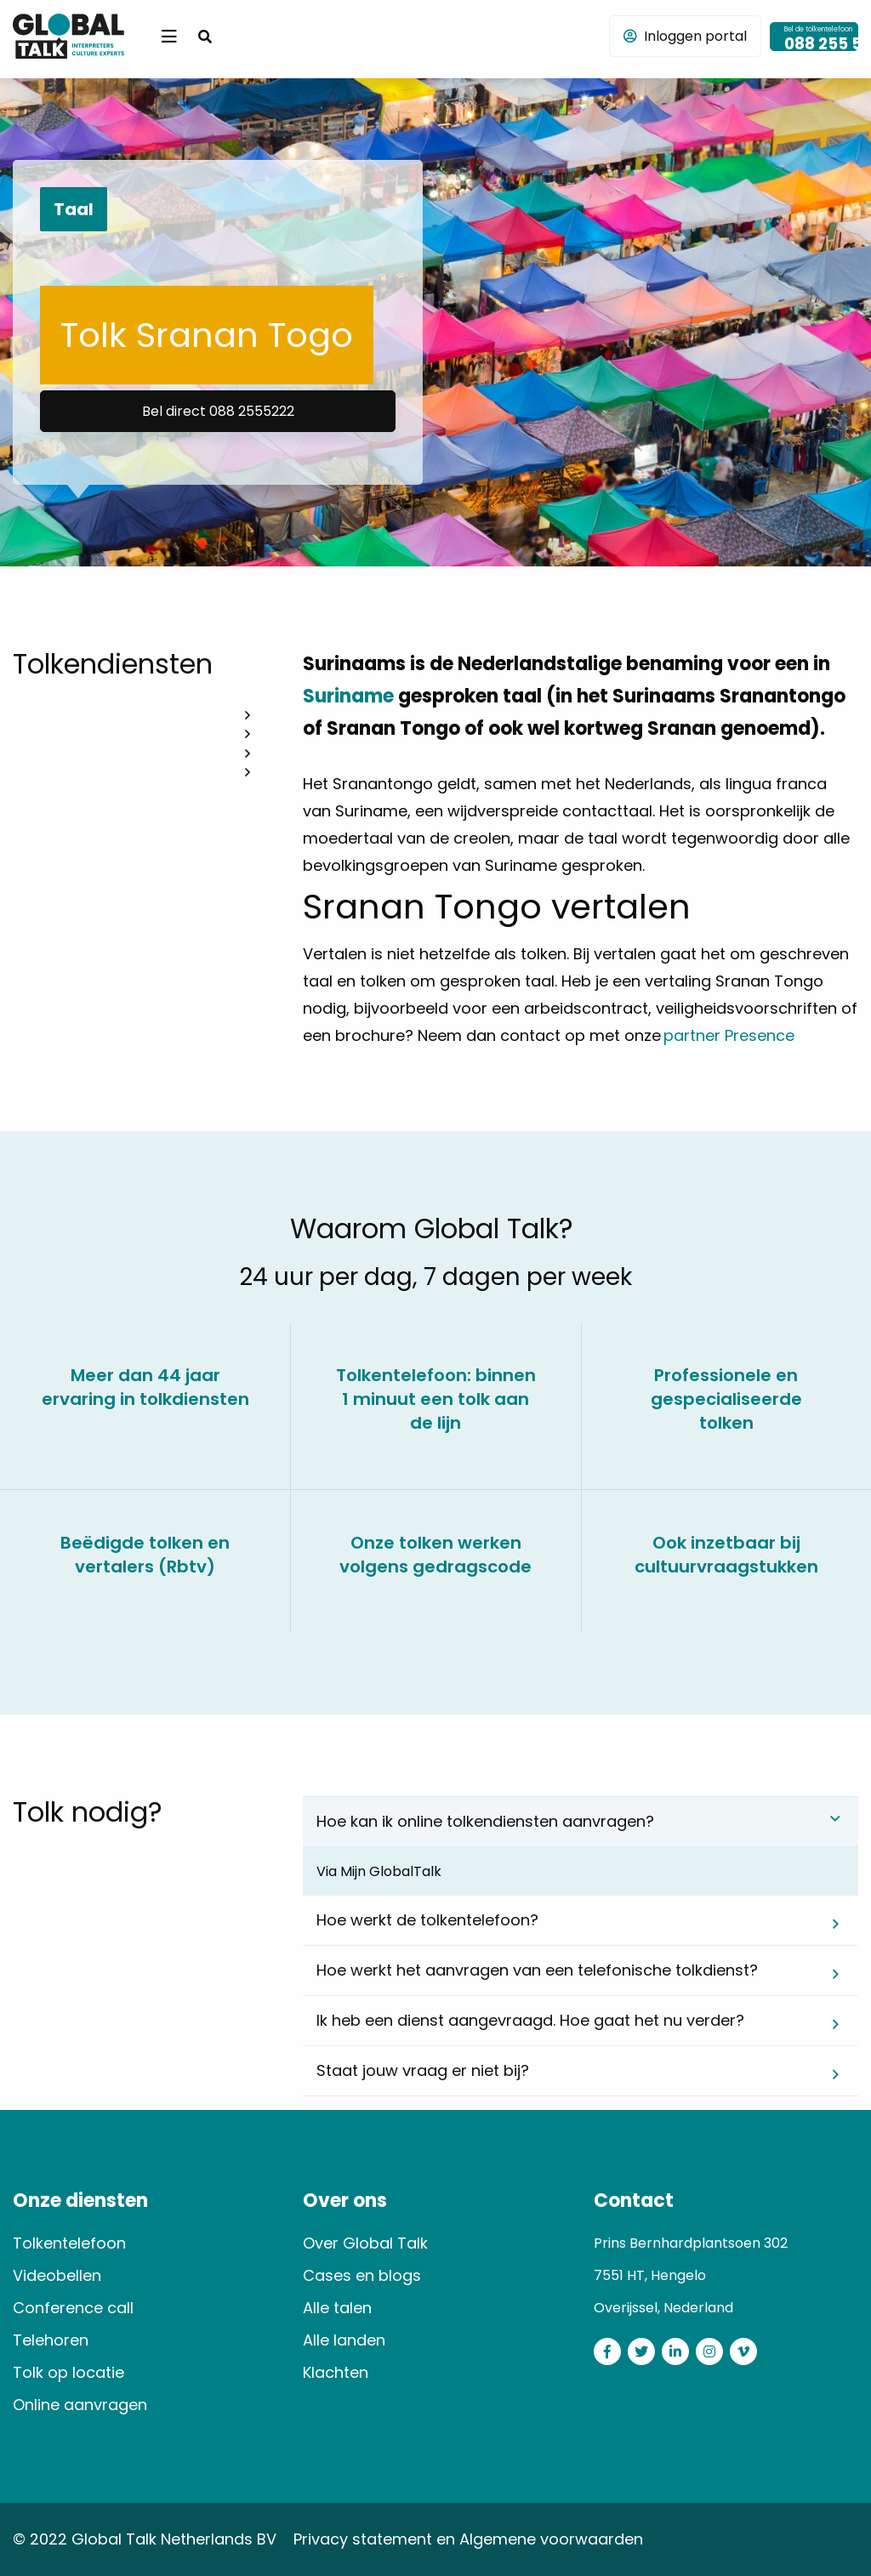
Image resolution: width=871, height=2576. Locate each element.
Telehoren (50, 2340)
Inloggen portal (685, 36)
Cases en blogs (362, 2275)
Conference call (73, 2307)
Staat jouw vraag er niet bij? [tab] (422, 2070)
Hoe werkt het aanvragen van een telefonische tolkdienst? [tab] (537, 1970)
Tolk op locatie (68, 2372)
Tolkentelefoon (69, 2243)
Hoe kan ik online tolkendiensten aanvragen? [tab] (485, 1821)
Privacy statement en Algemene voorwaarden (468, 2539)
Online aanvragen (80, 2404)
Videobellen (57, 2275)
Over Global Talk (365, 2243)
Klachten (335, 2372)
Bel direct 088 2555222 (218, 411)
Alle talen (337, 2307)
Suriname (348, 696)
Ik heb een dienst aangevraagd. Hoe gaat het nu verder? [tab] (530, 2020)
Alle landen (344, 2340)
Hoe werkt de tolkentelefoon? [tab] (427, 1920)
